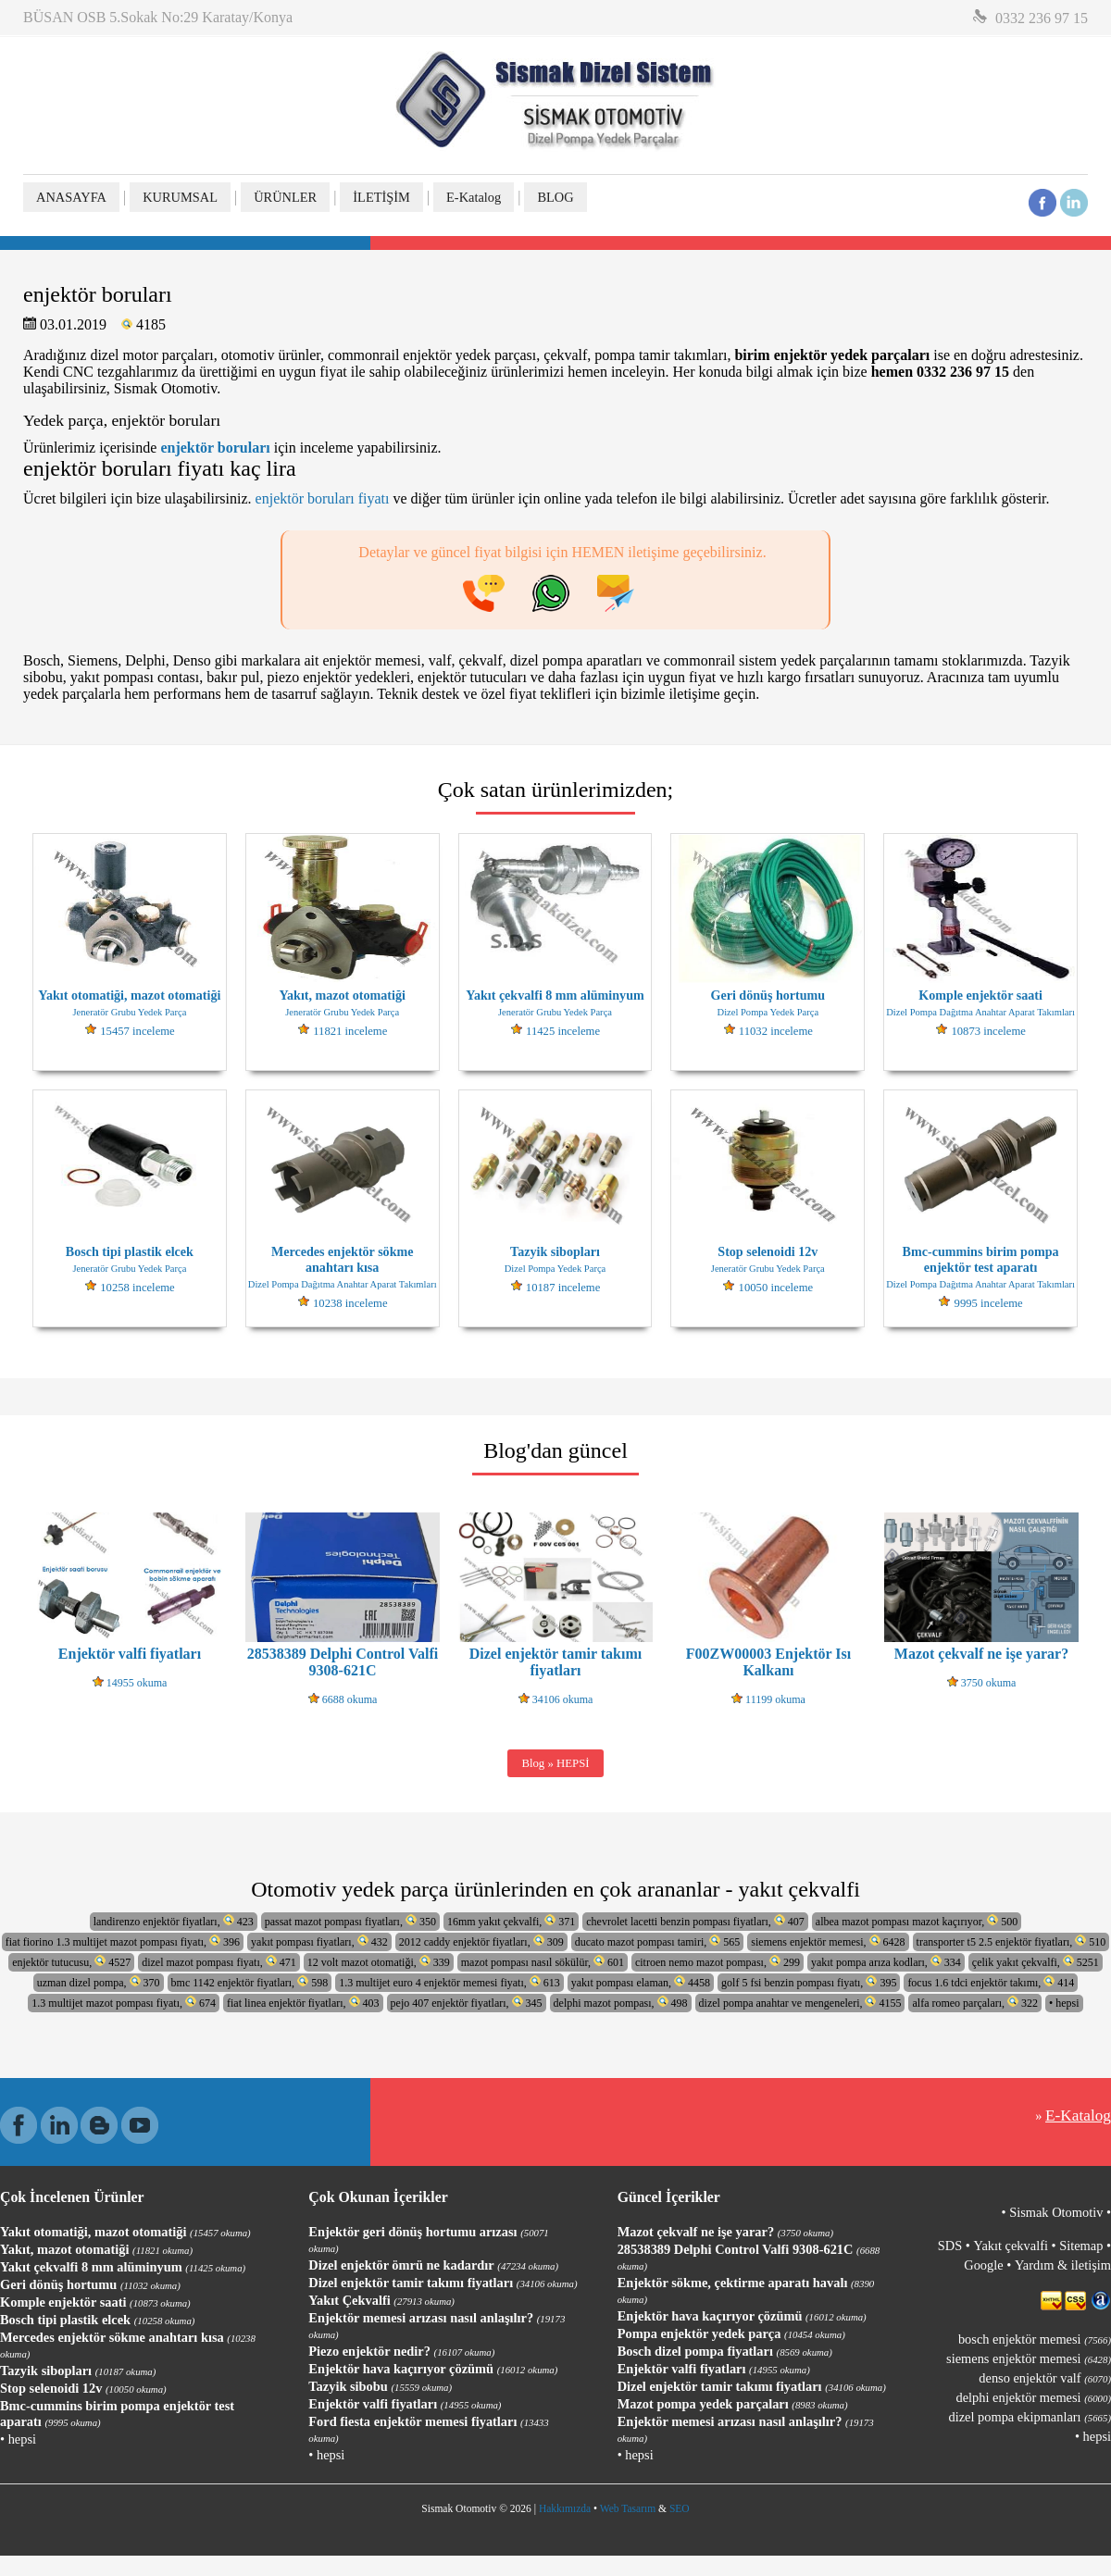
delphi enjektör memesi (1033, 2397)
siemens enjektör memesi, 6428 (828, 1941)
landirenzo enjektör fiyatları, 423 (174, 1921)
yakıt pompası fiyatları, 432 (319, 1941)
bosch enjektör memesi (1034, 2339)
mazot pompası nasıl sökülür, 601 (542, 1962)
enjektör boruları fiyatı (323, 498)
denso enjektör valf (1045, 2378)
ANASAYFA (71, 197)
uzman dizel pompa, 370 (98, 1982)
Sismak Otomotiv (1056, 2212)
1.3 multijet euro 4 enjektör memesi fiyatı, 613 (449, 1982)
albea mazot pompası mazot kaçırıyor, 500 (916, 1921)
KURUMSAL (180, 197)
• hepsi (1064, 2003)
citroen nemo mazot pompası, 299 (717, 1962)
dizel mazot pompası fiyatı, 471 (219, 1962)
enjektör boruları (214, 447)
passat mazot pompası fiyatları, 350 (350, 1921)
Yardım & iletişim (1063, 2265)
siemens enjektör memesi (1028, 2358)
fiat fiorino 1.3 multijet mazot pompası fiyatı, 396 (123, 1941)
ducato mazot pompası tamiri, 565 (658, 1941)
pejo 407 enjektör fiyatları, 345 (467, 2003)
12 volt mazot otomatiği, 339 (378, 1962)
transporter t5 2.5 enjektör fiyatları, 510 (1011, 1941)
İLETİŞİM (381, 197)
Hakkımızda (565, 2508)
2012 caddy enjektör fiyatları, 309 (481, 1941)
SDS (950, 2245)
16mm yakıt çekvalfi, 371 (511, 1921)
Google (983, 2265)
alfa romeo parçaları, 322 (975, 2003)
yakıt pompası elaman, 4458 (640, 1982)
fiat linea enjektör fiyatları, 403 (303, 2003)
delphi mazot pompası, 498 (621, 2003)
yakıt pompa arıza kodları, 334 (886, 1962)
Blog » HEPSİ (555, 1763)
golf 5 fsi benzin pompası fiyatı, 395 (808, 1982)
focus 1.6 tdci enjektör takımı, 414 (990, 1982)
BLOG (555, 197)
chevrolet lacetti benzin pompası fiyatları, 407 (695, 1921)
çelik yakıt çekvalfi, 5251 (1035, 1962)
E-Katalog (473, 197)
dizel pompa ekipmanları (1030, 2416)
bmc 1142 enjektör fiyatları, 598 (250, 1982)
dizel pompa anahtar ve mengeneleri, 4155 (800, 2003)
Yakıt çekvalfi (1010, 2245)
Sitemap (1081, 2245)
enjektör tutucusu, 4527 (71, 1962)
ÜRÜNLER (285, 197)
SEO (679, 2508)
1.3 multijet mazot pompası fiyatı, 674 (123, 2003)
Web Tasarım (627, 2508)
